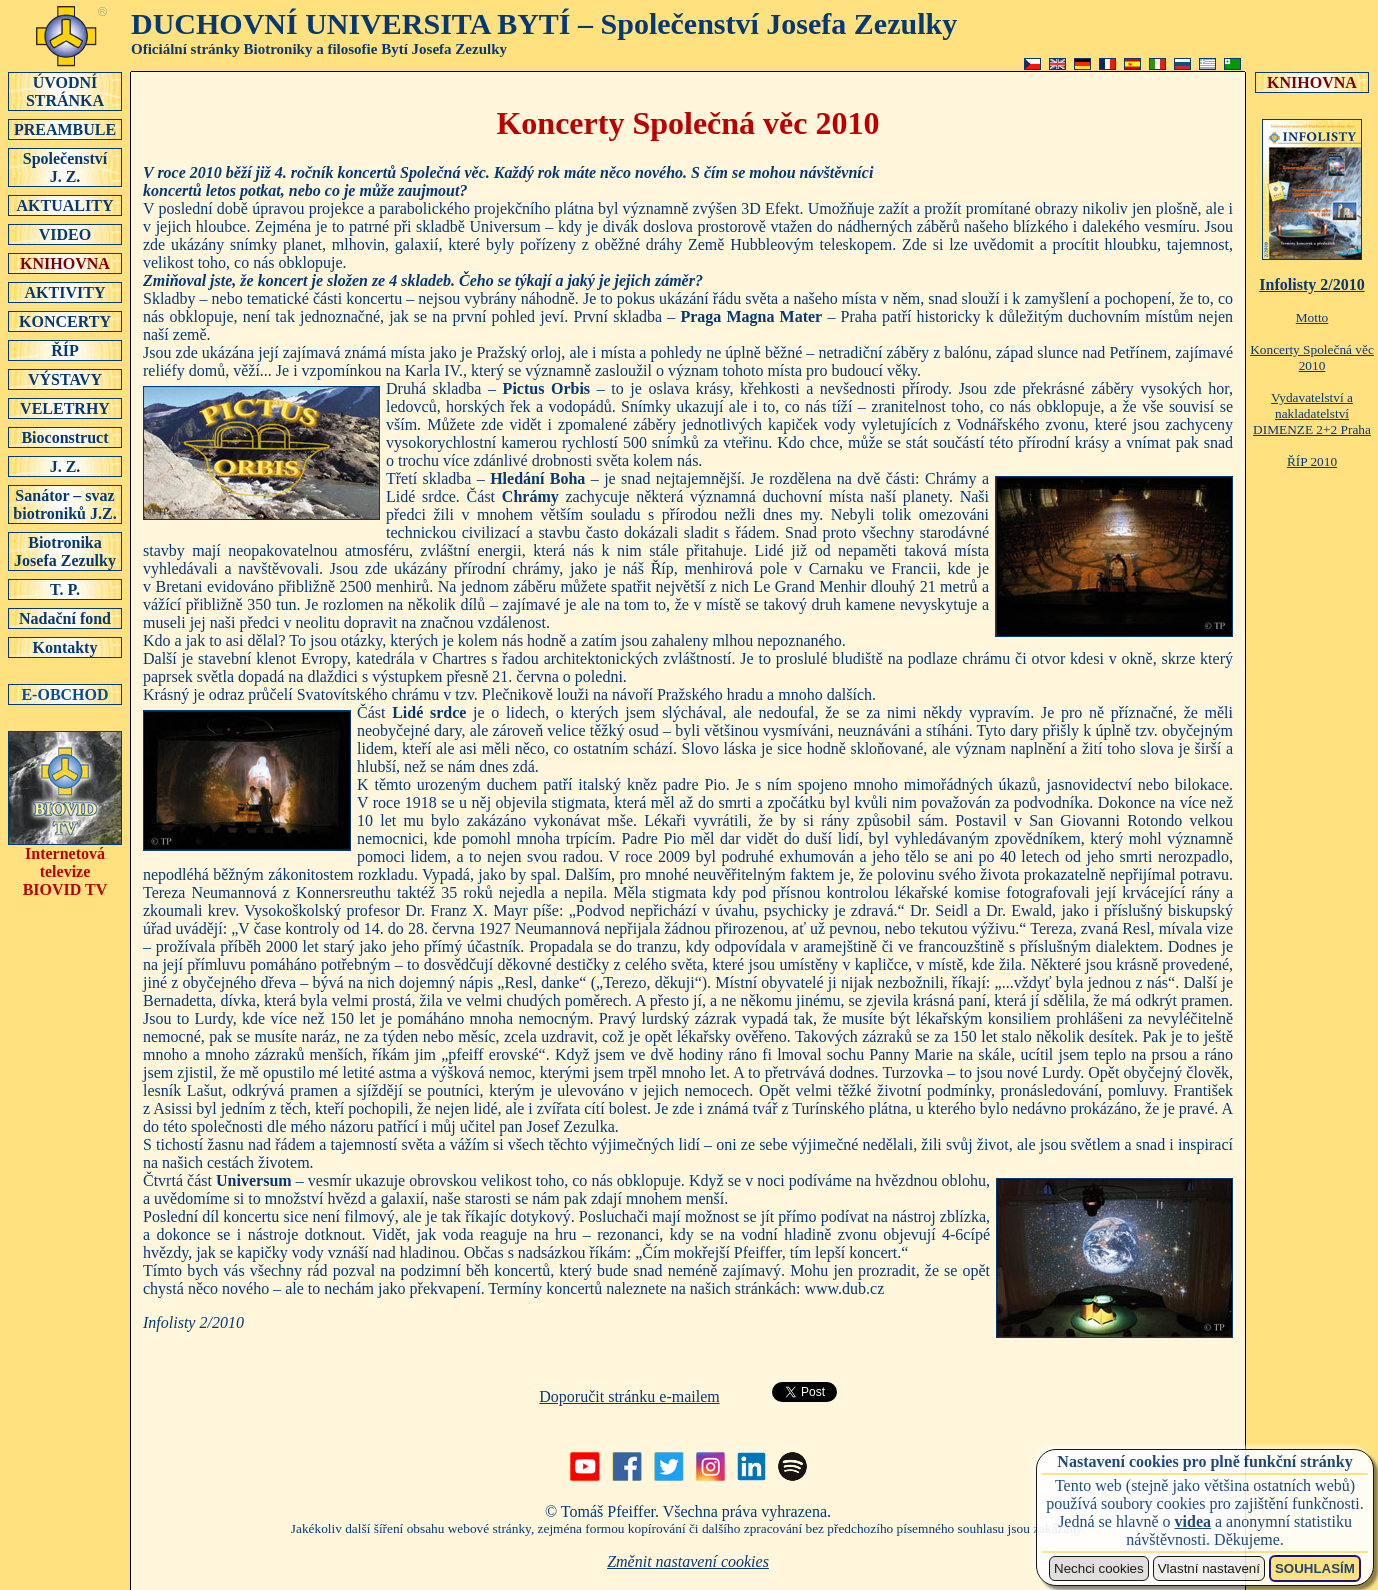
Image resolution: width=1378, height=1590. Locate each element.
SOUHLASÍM (1315, 1568)
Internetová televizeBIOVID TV (65, 864)
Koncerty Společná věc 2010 (1312, 357)
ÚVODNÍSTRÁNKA (65, 91)
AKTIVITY (65, 292)
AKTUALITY (65, 205)
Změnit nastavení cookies (688, 1561)
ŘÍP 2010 (1312, 461)
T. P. (65, 589)
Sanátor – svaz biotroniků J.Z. (65, 504)
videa (1193, 1521)
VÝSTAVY (65, 379)
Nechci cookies (1099, 1568)
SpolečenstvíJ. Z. (65, 167)
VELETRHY (65, 408)
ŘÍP (65, 350)
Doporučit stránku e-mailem (629, 1396)
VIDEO (65, 234)
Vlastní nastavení (1209, 1568)
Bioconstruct (65, 437)
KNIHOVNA (65, 263)
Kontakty (65, 647)
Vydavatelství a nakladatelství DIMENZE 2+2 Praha (1312, 413)
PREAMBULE (65, 129)
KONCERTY (65, 321)
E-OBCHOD (65, 694)
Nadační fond (65, 618)
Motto (1312, 317)
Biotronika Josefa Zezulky (65, 551)
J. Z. (65, 466)
